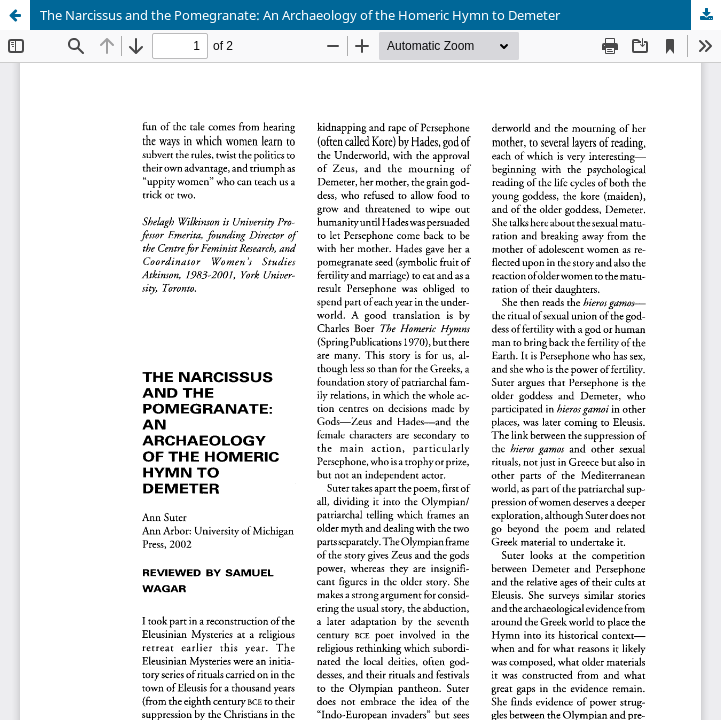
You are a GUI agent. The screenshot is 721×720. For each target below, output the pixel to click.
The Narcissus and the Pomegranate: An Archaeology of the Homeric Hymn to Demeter (300, 15)
